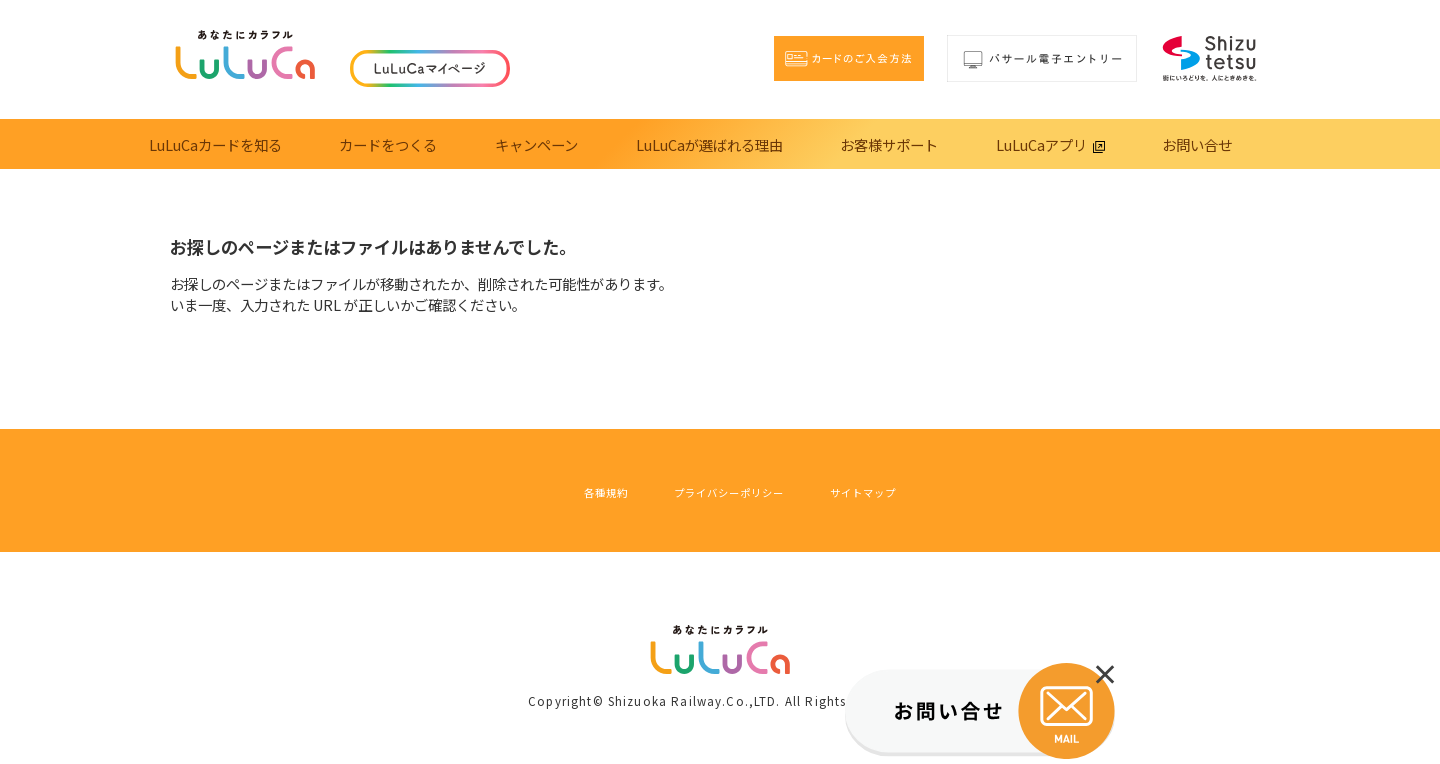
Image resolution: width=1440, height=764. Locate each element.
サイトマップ (909, 490)
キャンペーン (536, 144)
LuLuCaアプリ (1050, 144)
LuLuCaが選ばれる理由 (709, 144)
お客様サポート (889, 144)
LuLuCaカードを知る (215, 144)
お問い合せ (1197, 144)
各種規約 (554, 490)
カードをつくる (388, 144)
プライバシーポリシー (722, 490)
